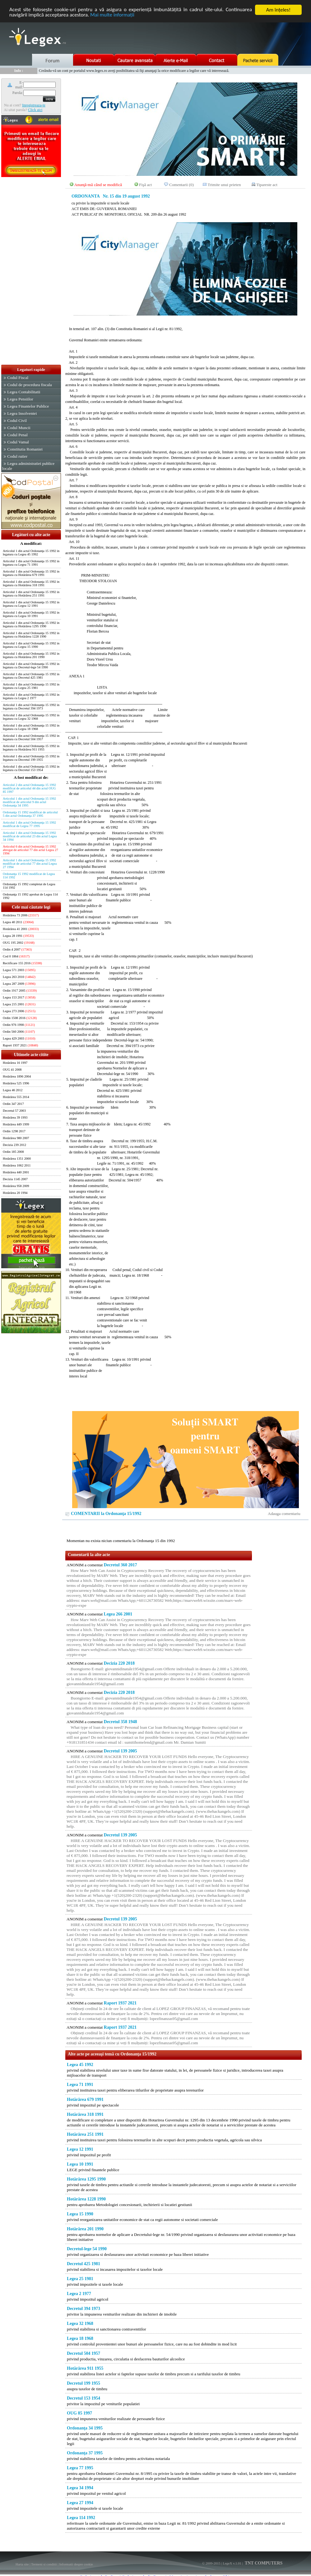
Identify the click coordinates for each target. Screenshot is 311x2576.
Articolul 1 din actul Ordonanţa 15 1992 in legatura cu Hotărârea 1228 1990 (31, 634)
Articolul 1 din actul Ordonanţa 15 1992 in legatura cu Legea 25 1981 (31, 686)
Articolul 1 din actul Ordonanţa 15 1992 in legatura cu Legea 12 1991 (31, 604)
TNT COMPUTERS (263, 2563)
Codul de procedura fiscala (29, 384)
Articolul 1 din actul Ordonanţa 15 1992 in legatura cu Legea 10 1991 (31, 614)
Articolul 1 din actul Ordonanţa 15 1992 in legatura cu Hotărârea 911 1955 (31, 747)
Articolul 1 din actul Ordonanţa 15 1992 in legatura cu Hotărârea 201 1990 (31, 655)
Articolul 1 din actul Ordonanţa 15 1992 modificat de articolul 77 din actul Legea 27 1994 (30, 863)
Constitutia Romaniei (25, 449)
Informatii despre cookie (76, 2564)
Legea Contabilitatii (23, 392)
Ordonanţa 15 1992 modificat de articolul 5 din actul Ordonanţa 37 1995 (30, 814)
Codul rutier (17, 456)
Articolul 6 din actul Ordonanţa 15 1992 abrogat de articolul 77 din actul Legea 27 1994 (30, 850)
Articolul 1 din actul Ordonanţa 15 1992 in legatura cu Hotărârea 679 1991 (31, 573)
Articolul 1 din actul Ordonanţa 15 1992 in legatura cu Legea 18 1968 (31, 727)
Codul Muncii (18, 427)
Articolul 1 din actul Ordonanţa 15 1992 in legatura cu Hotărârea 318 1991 (31, 583)
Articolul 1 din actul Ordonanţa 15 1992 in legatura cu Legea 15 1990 (31, 645)
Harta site (22, 2564)
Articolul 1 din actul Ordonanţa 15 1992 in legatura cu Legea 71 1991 (31, 562)
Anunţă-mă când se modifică (98, 184)
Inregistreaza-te (33, 105)
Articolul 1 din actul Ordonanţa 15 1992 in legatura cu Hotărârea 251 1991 (31, 593)
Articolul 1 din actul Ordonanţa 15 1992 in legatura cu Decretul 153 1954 (31, 768)
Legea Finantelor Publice (28, 406)
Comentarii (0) (181, 184)
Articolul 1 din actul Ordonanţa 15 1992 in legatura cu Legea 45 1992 (31, 552)
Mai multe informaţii (113, 15)
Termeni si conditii (44, 2564)
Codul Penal (17, 434)
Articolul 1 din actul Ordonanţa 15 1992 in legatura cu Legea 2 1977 (31, 696)
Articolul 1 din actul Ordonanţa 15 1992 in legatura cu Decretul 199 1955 (31, 758)
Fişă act (145, 184)
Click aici (35, 110)
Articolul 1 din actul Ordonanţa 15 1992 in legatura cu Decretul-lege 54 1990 (31, 665)
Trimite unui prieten (224, 184)
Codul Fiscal (17, 377)
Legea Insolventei (22, 413)
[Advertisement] (31, 271)
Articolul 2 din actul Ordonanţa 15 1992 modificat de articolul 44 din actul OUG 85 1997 (29, 788)
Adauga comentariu (284, 1513)
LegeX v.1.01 (232, 2563)
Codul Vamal (18, 442)
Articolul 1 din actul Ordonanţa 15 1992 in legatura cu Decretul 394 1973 (31, 706)
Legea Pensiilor (20, 399)
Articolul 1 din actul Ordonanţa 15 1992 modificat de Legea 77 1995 (29, 824)
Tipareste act (266, 184)
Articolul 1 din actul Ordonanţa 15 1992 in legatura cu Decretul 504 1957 (31, 737)
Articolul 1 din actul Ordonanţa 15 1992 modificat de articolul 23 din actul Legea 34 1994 (30, 836)
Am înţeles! (278, 10)
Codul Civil (17, 420)
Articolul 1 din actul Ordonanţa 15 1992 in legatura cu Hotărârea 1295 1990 (31, 624)
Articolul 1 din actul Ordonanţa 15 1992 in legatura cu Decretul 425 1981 (31, 675)
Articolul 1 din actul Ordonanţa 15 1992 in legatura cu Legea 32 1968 (31, 716)
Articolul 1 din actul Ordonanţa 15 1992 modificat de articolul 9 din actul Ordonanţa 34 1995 (29, 802)
